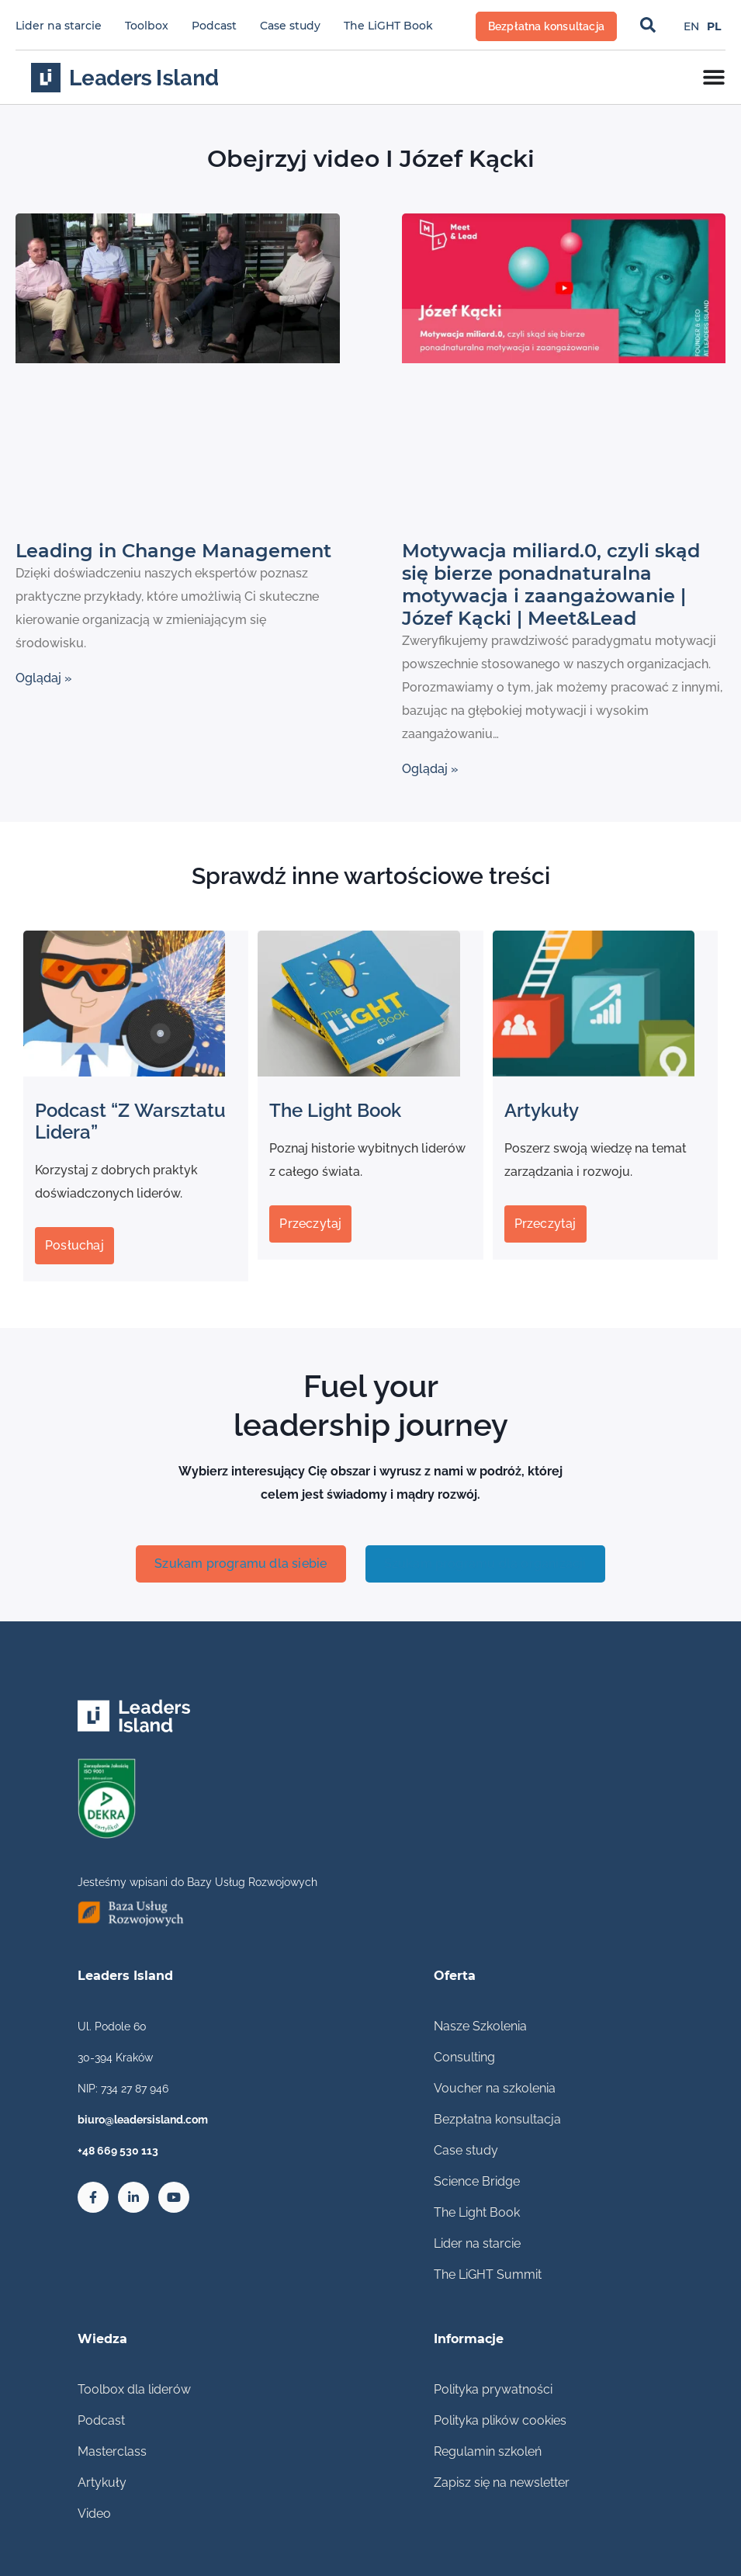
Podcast (214, 26)
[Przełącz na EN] (691, 26)
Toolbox (146, 26)
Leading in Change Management (173, 550)
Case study (290, 26)
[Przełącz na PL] (714, 26)
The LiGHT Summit (488, 2274)
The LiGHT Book (388, 26)
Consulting (464, 2057)
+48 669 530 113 (118, 2150)
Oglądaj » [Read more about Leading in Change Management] (44, 678)
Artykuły (102, 2482)
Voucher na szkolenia (495, 2088)
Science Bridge (477, 2181)
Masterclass (112, 2451)
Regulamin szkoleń (488, 2451)
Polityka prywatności (493, 2389)
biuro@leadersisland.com (143, 2119)
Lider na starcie (59, 26)
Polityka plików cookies (500, 2420)
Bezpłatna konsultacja (497, 2119)
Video (94, 2513)
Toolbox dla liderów (134, 2389)
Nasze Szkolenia (480, 2026)
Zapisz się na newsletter (502, 2482)
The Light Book (477, 2212)
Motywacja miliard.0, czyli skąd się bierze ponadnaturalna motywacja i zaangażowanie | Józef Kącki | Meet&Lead (551, 584)
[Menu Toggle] (713, 76)
